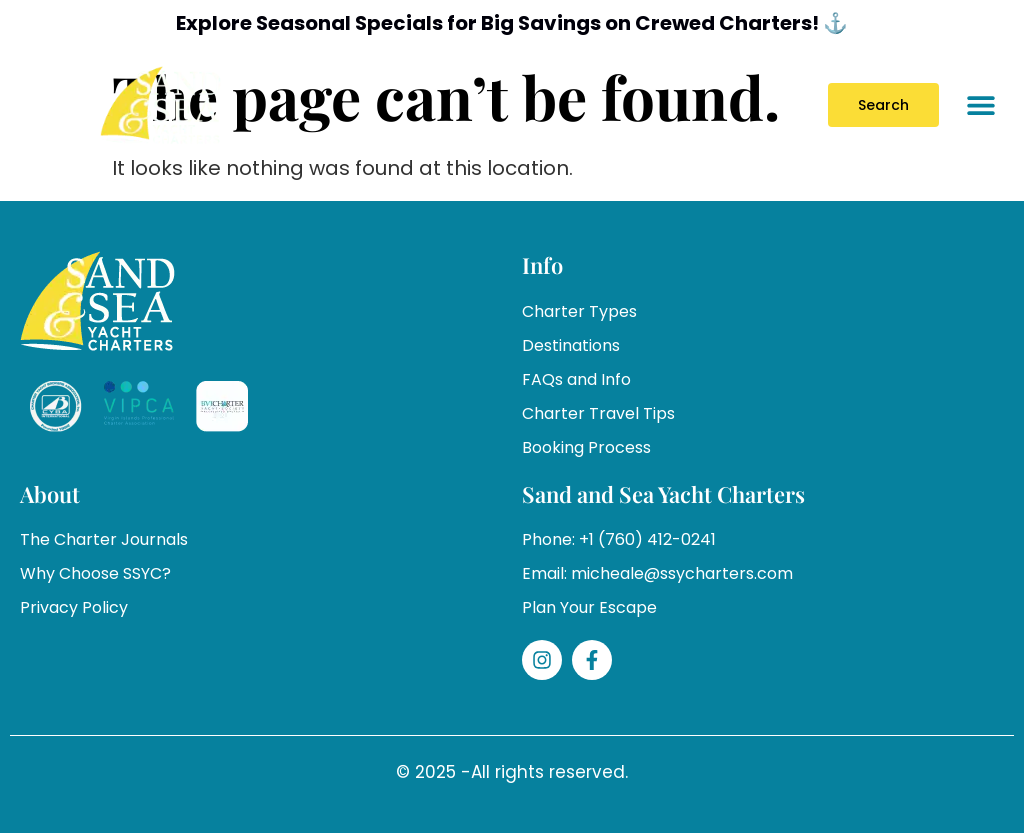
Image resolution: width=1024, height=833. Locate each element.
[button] (981, 105)
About (50, 494)
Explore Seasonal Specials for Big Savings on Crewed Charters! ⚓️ (512, 23)
